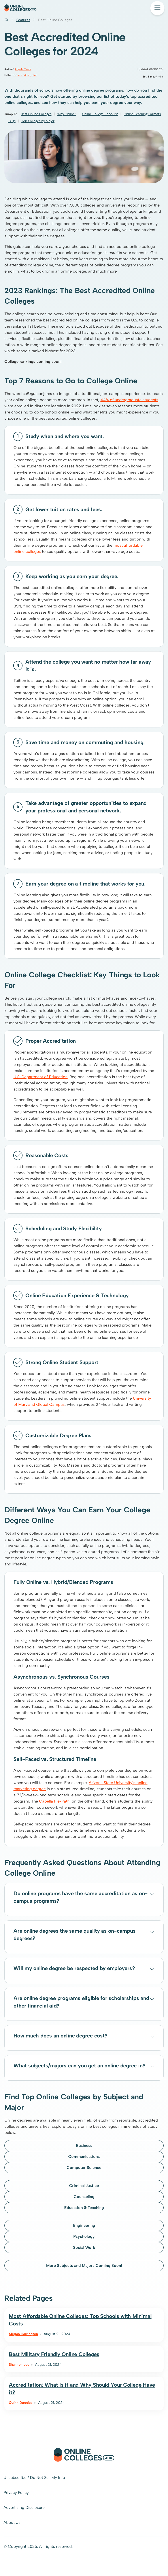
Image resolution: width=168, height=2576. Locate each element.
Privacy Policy (16, 2492)
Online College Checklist (100, 114)
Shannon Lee (19, 2364)
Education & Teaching (84, 2207)
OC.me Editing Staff (25, 75)
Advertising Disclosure (24, 2507)
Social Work (84, 2247)
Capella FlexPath (54, 1801)
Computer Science (84, 2167)
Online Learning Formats (142, 114)
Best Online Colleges (36, 114)
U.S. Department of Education (40, 1076)
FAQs (11, 121)
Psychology (84, 2236)
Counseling (84, 2196)
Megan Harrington (23, 2334)
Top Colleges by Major (38, 121)
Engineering (84, 2225)
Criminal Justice (84, 2185)
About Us (12, 2522)
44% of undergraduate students (129, 399)
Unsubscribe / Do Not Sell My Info (34, 2477)
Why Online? (66, 114)
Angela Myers (23, 69)
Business (84, 2145)
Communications (84, 2156)
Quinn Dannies (20, 2403)
